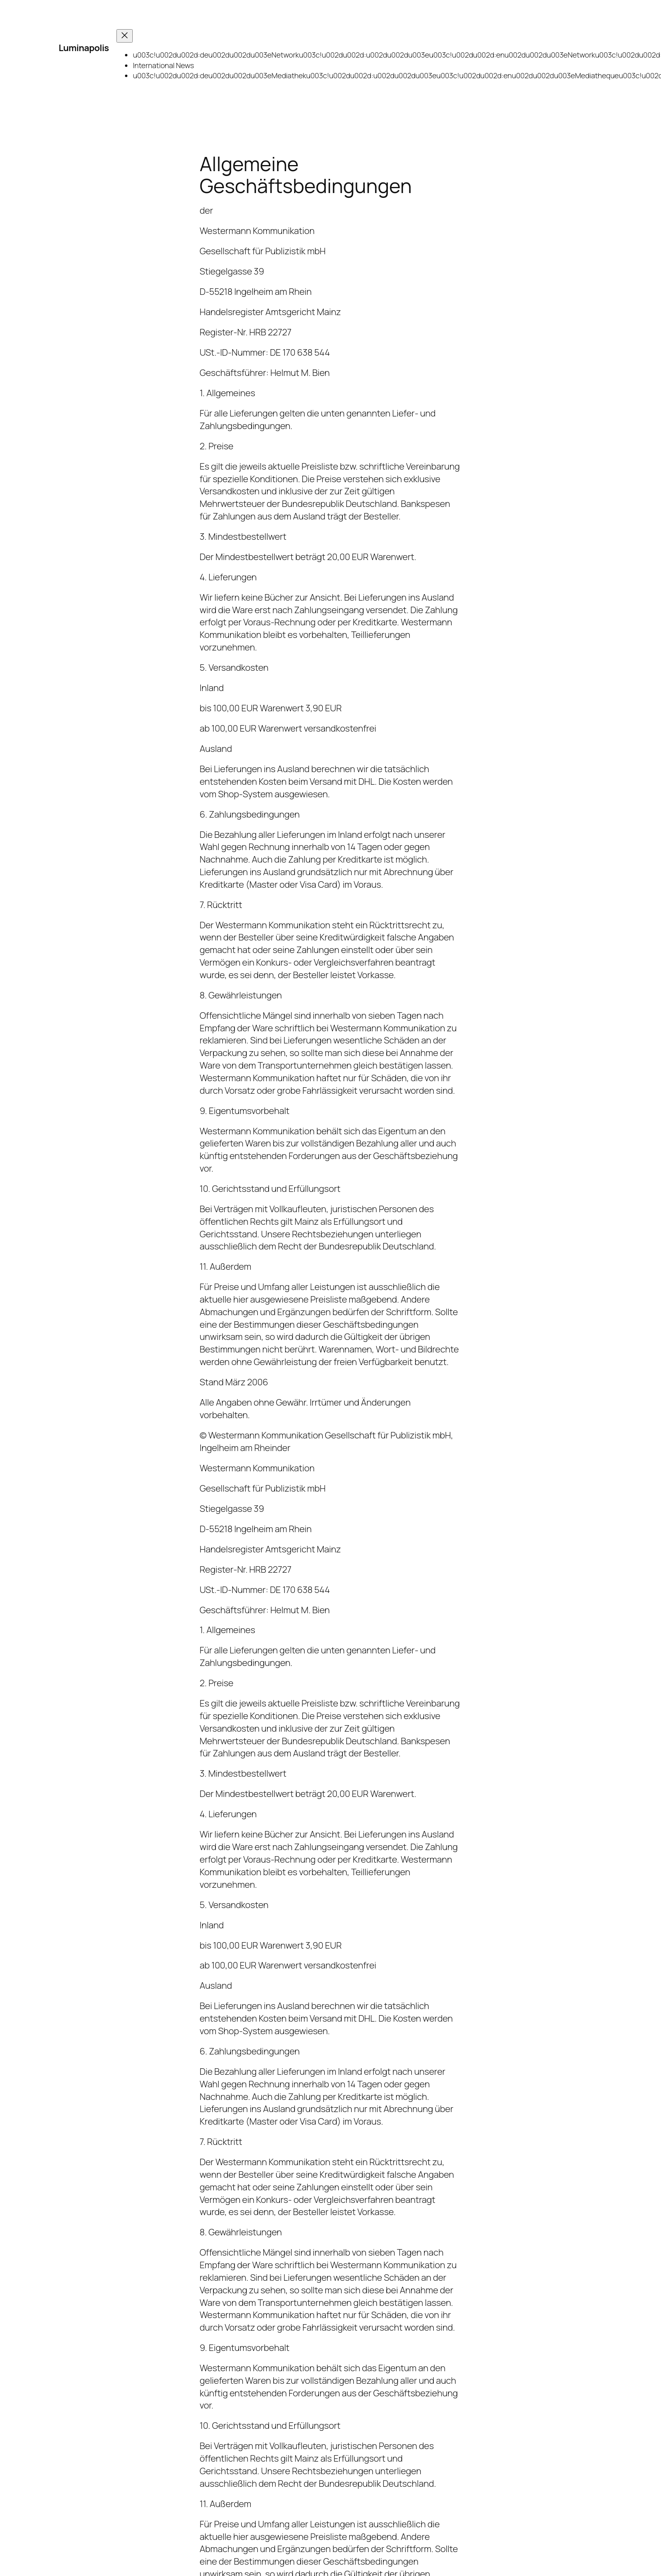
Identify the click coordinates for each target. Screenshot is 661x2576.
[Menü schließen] (124, 36)
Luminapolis (84, 48)
